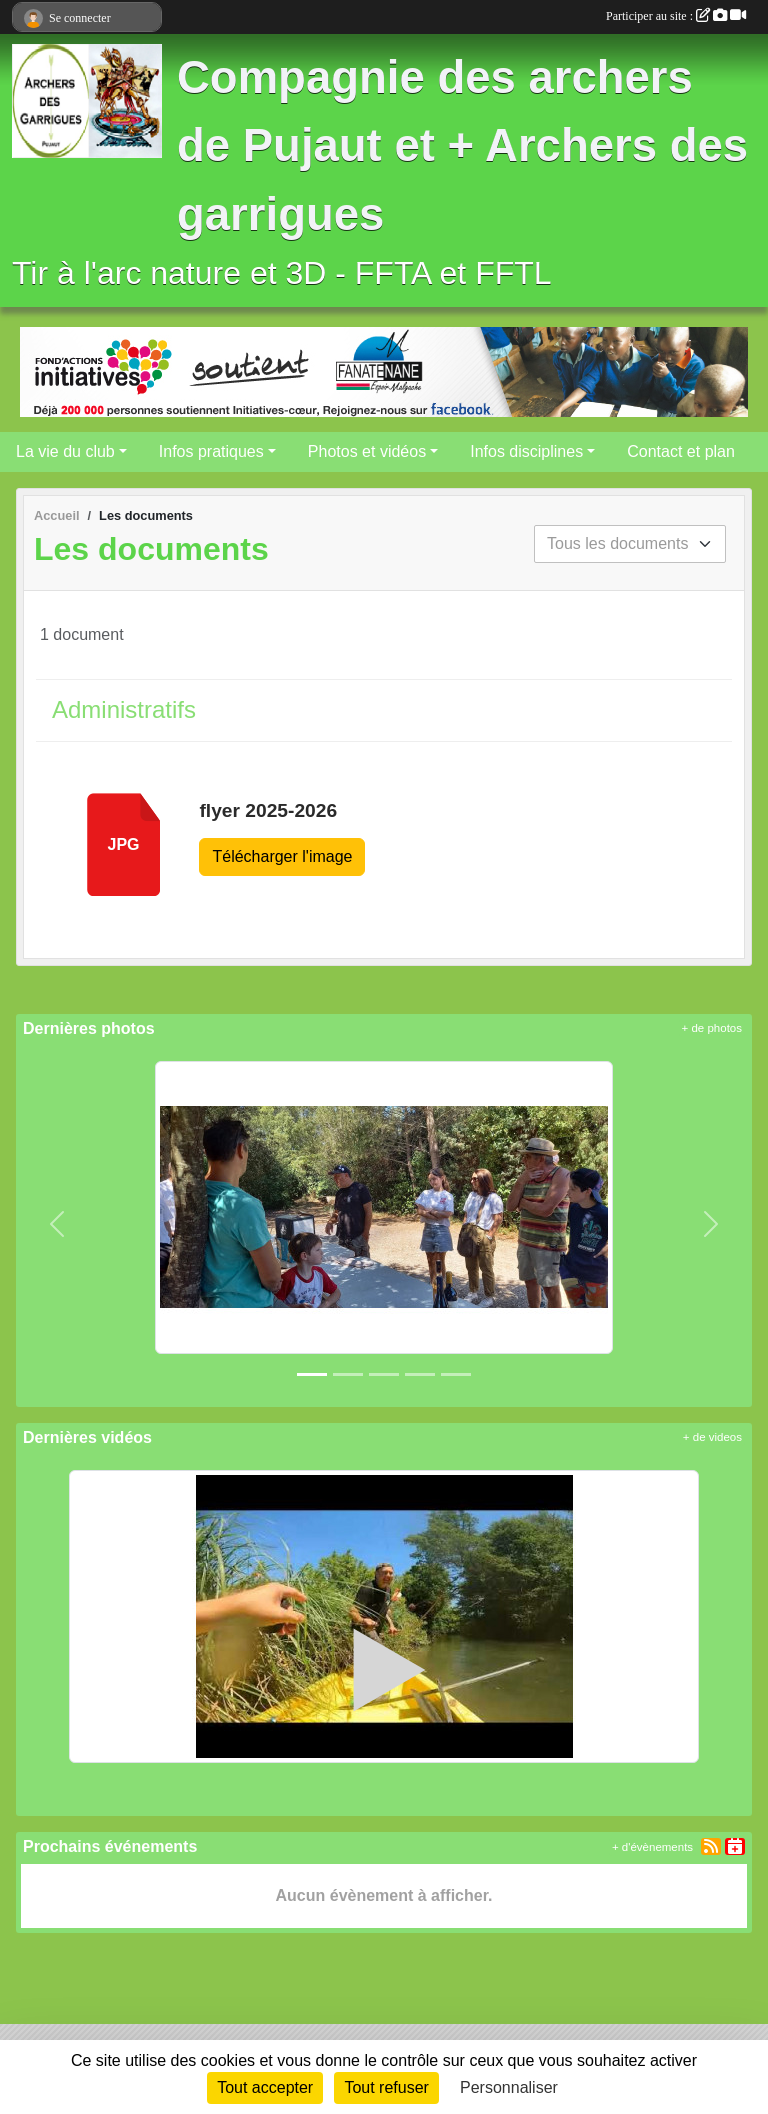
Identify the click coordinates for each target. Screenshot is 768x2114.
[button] (57, 1223)
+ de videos (712, 1437)
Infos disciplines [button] (526, 451)
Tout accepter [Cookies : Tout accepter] (265, 2087)
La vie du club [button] (65, 451)
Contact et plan (681, 451)
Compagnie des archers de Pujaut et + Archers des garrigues (462, 146)
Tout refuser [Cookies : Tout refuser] (386, 2087)
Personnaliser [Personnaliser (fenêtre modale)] (509, 2087)
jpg (123, 844)
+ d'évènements (652, 1847)
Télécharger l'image (282, 856)
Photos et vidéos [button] (367, 451)
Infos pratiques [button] (211, 451)
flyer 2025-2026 (268, 810)
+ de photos (712, 1028)
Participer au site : (676, 16)
